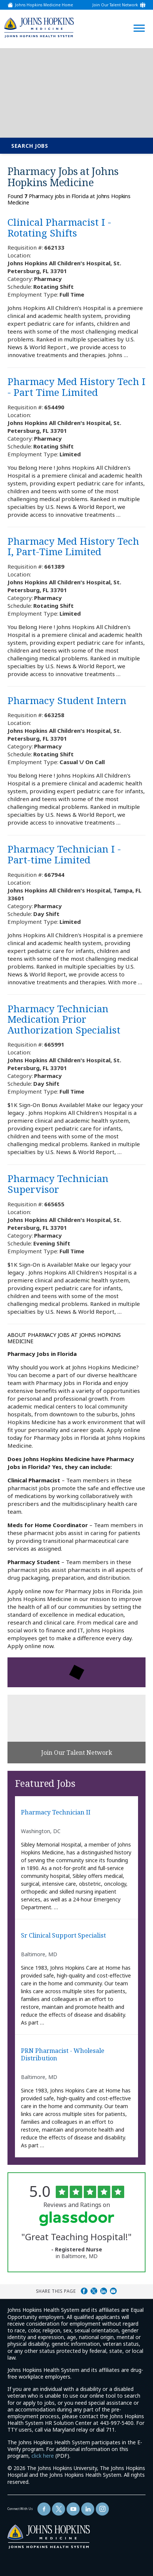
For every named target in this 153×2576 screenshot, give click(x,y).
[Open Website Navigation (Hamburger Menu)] (137, 19)
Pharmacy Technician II (56, 1812)
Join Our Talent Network (115, 5)
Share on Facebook (84, 2291)
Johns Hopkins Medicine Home (44, 5)
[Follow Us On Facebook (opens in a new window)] (44, 2509)
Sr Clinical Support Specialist (63, 1935)
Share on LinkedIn (103, 2291)
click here (42, 2455)
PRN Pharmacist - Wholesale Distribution (62, 2054)
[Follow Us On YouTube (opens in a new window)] (73, 2509)
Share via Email (113, 2291)
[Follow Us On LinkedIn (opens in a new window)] (87, 2509)
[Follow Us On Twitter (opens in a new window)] (58, 2509)
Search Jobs (29, 145)
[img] (38, 27)
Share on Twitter (94, 2291)
